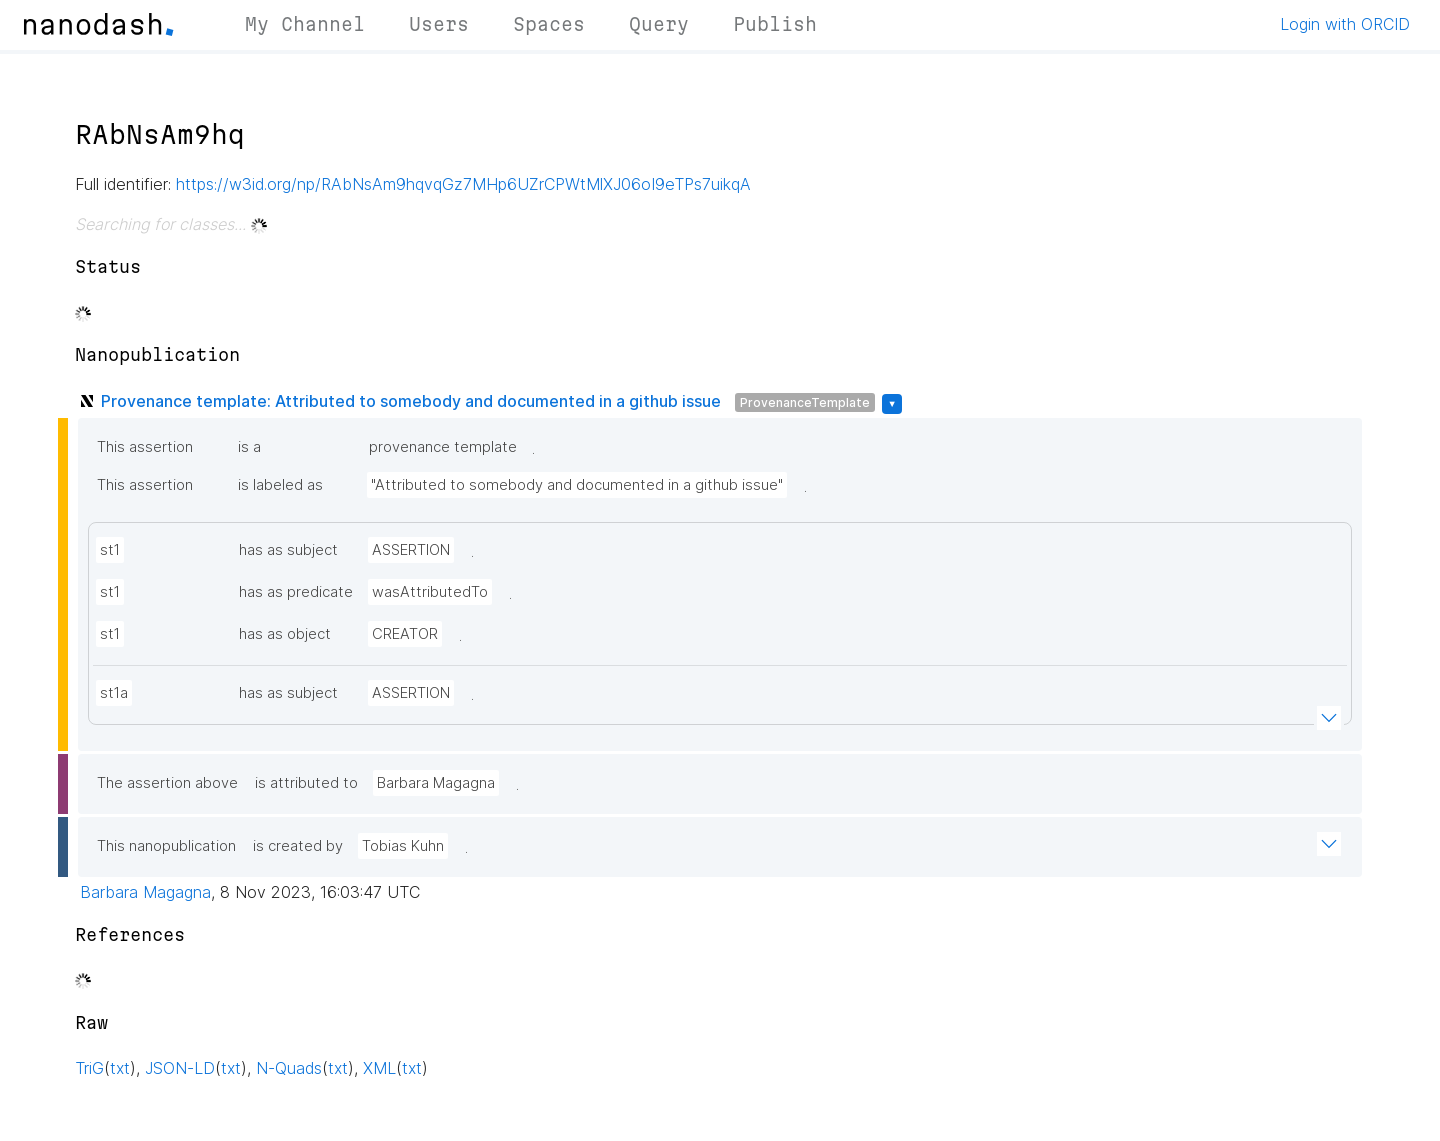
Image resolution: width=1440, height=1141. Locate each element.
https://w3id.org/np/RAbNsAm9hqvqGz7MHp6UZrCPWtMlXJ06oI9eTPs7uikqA (463, 184)
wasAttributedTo (430, 592)
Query (659, 24)
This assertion (145, 447)
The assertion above (167, 783)
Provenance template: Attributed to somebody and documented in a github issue (411, 401)
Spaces (549, 24)
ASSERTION (411, 550)
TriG (89, 1068)
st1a (114, 693)
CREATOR (405, 634)
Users (439, 24)
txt (120, 1068)
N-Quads (289, 1068)
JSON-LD (180, 1068)
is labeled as (280, 485)
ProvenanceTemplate (805, 402)
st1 (110, 550)
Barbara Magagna (436, 783)
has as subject (288, 550)
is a (249, 447)
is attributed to (306, 783)
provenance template (443, 447)
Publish (775, 24)
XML (379, 1068)
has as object (285, 634)
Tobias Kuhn (403, 846)
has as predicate (296, 592)
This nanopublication (166, 846)
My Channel (305, 24)
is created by (298, 846)
